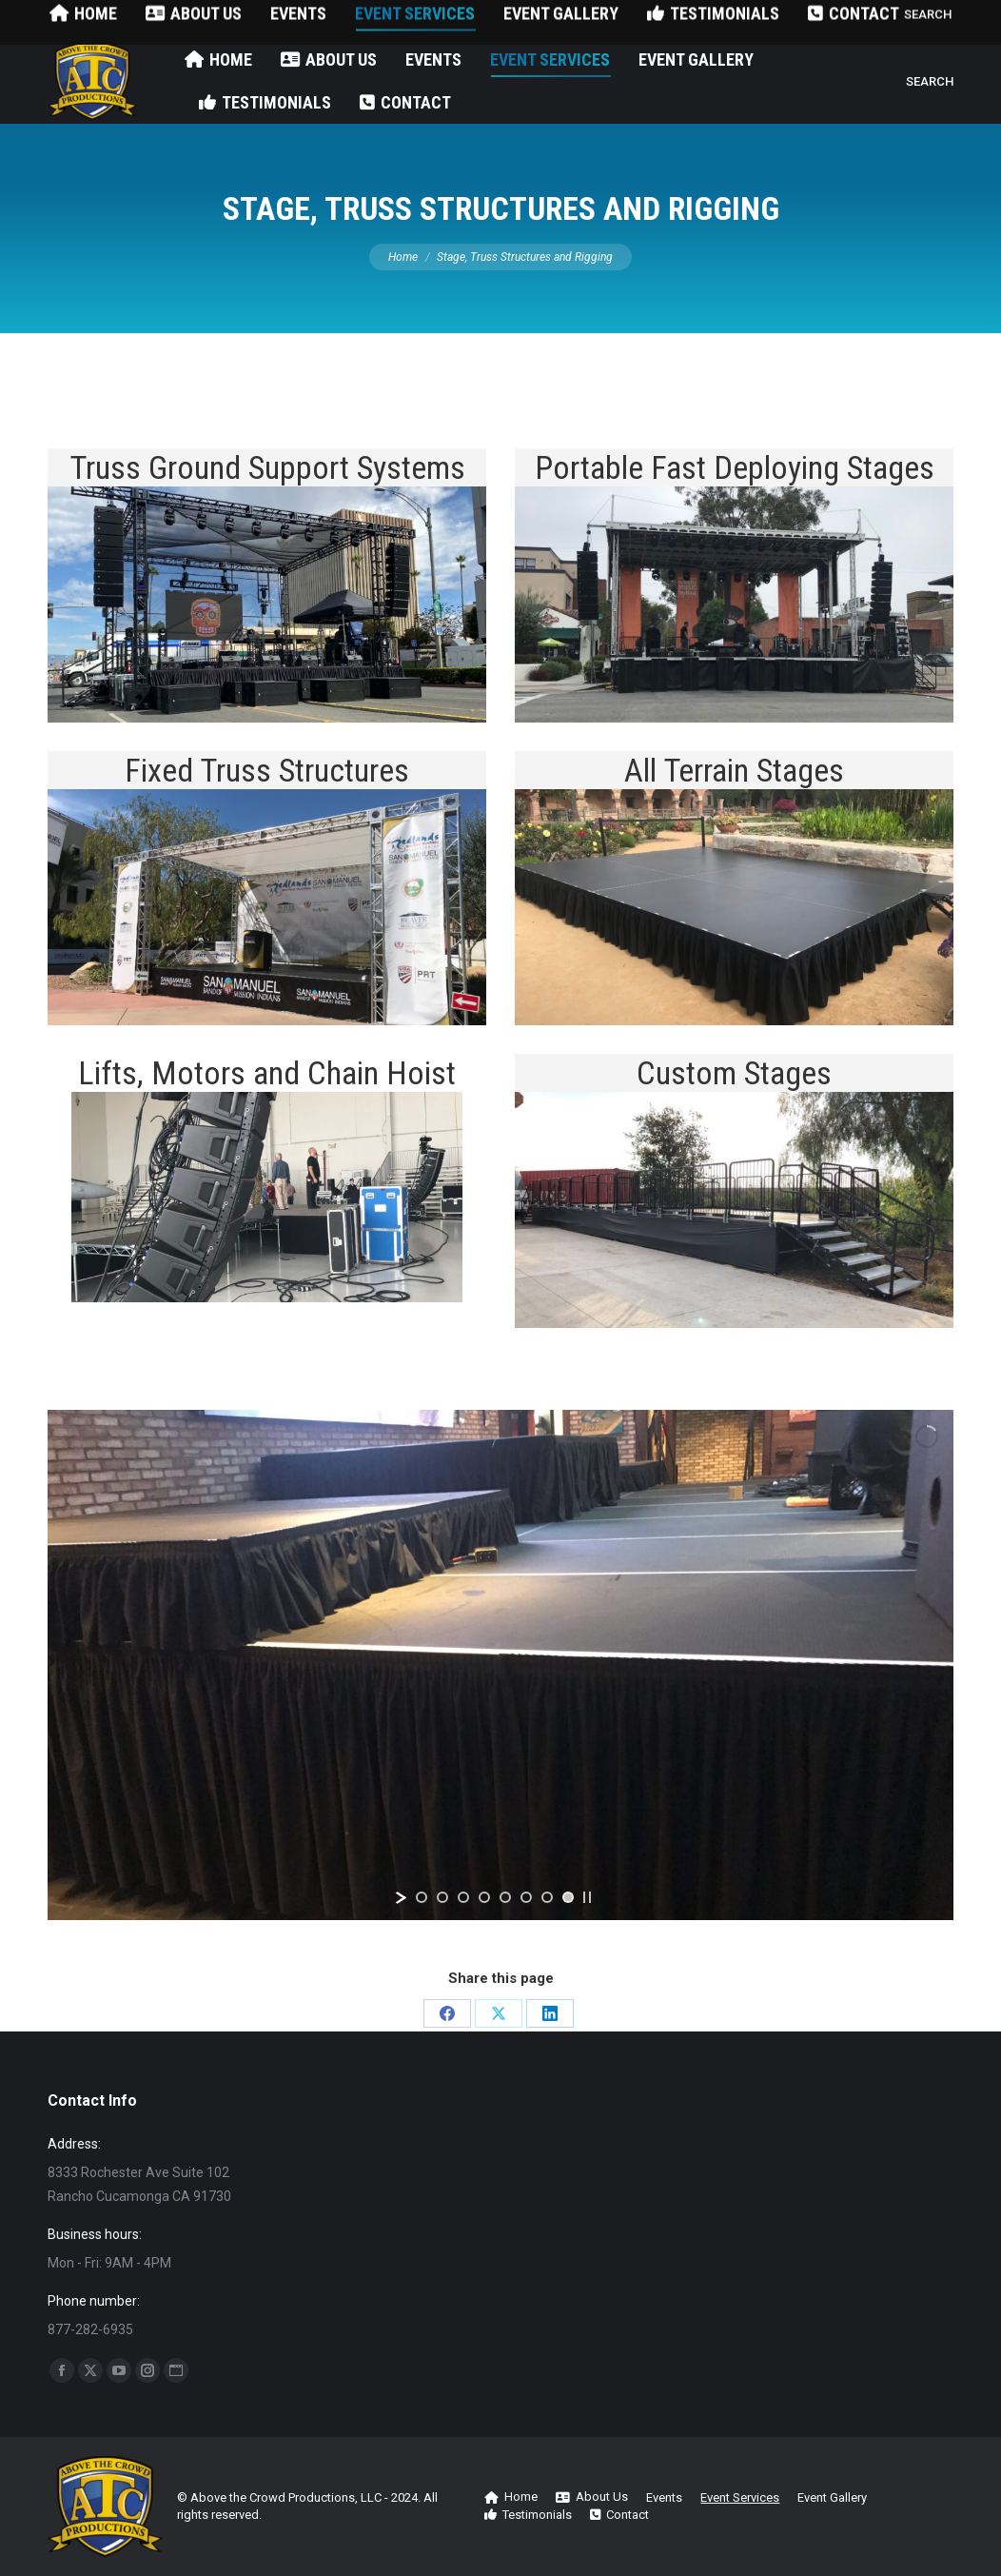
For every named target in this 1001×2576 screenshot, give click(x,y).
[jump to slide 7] (547, 1897)
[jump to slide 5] (505, 1897)
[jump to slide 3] (463, 1897)
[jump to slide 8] (568, 1897)
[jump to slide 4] (484, 1897)
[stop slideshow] (587, 1897)
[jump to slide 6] (526, 1897)
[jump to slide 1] (421, 1897)
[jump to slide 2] (442, 1897)
